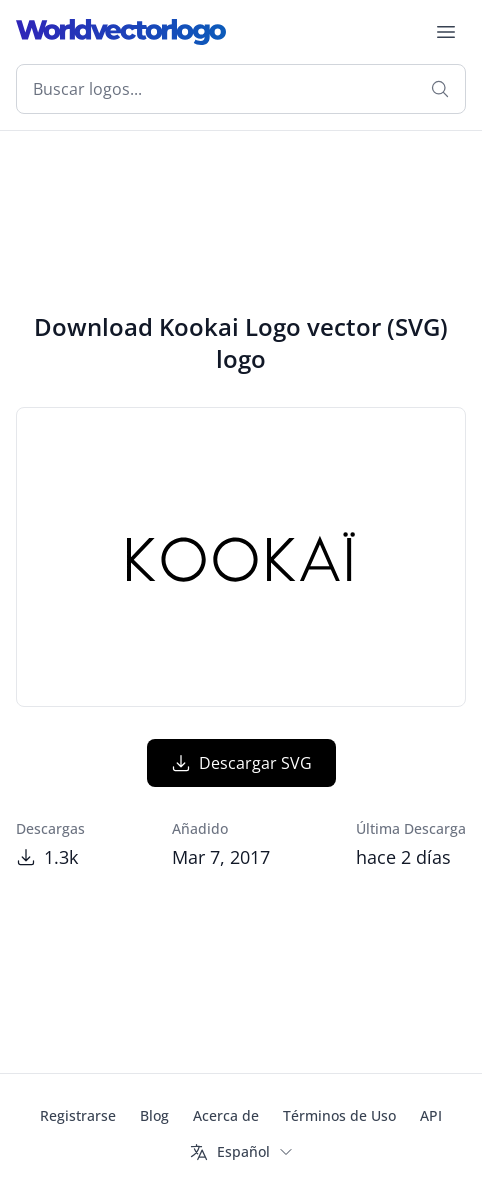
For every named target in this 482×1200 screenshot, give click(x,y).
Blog (154, 1115)
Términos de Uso (339, 1115)
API (431, 1115)
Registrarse (78, 1115)
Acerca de (226, 1115)
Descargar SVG (241, 763)
